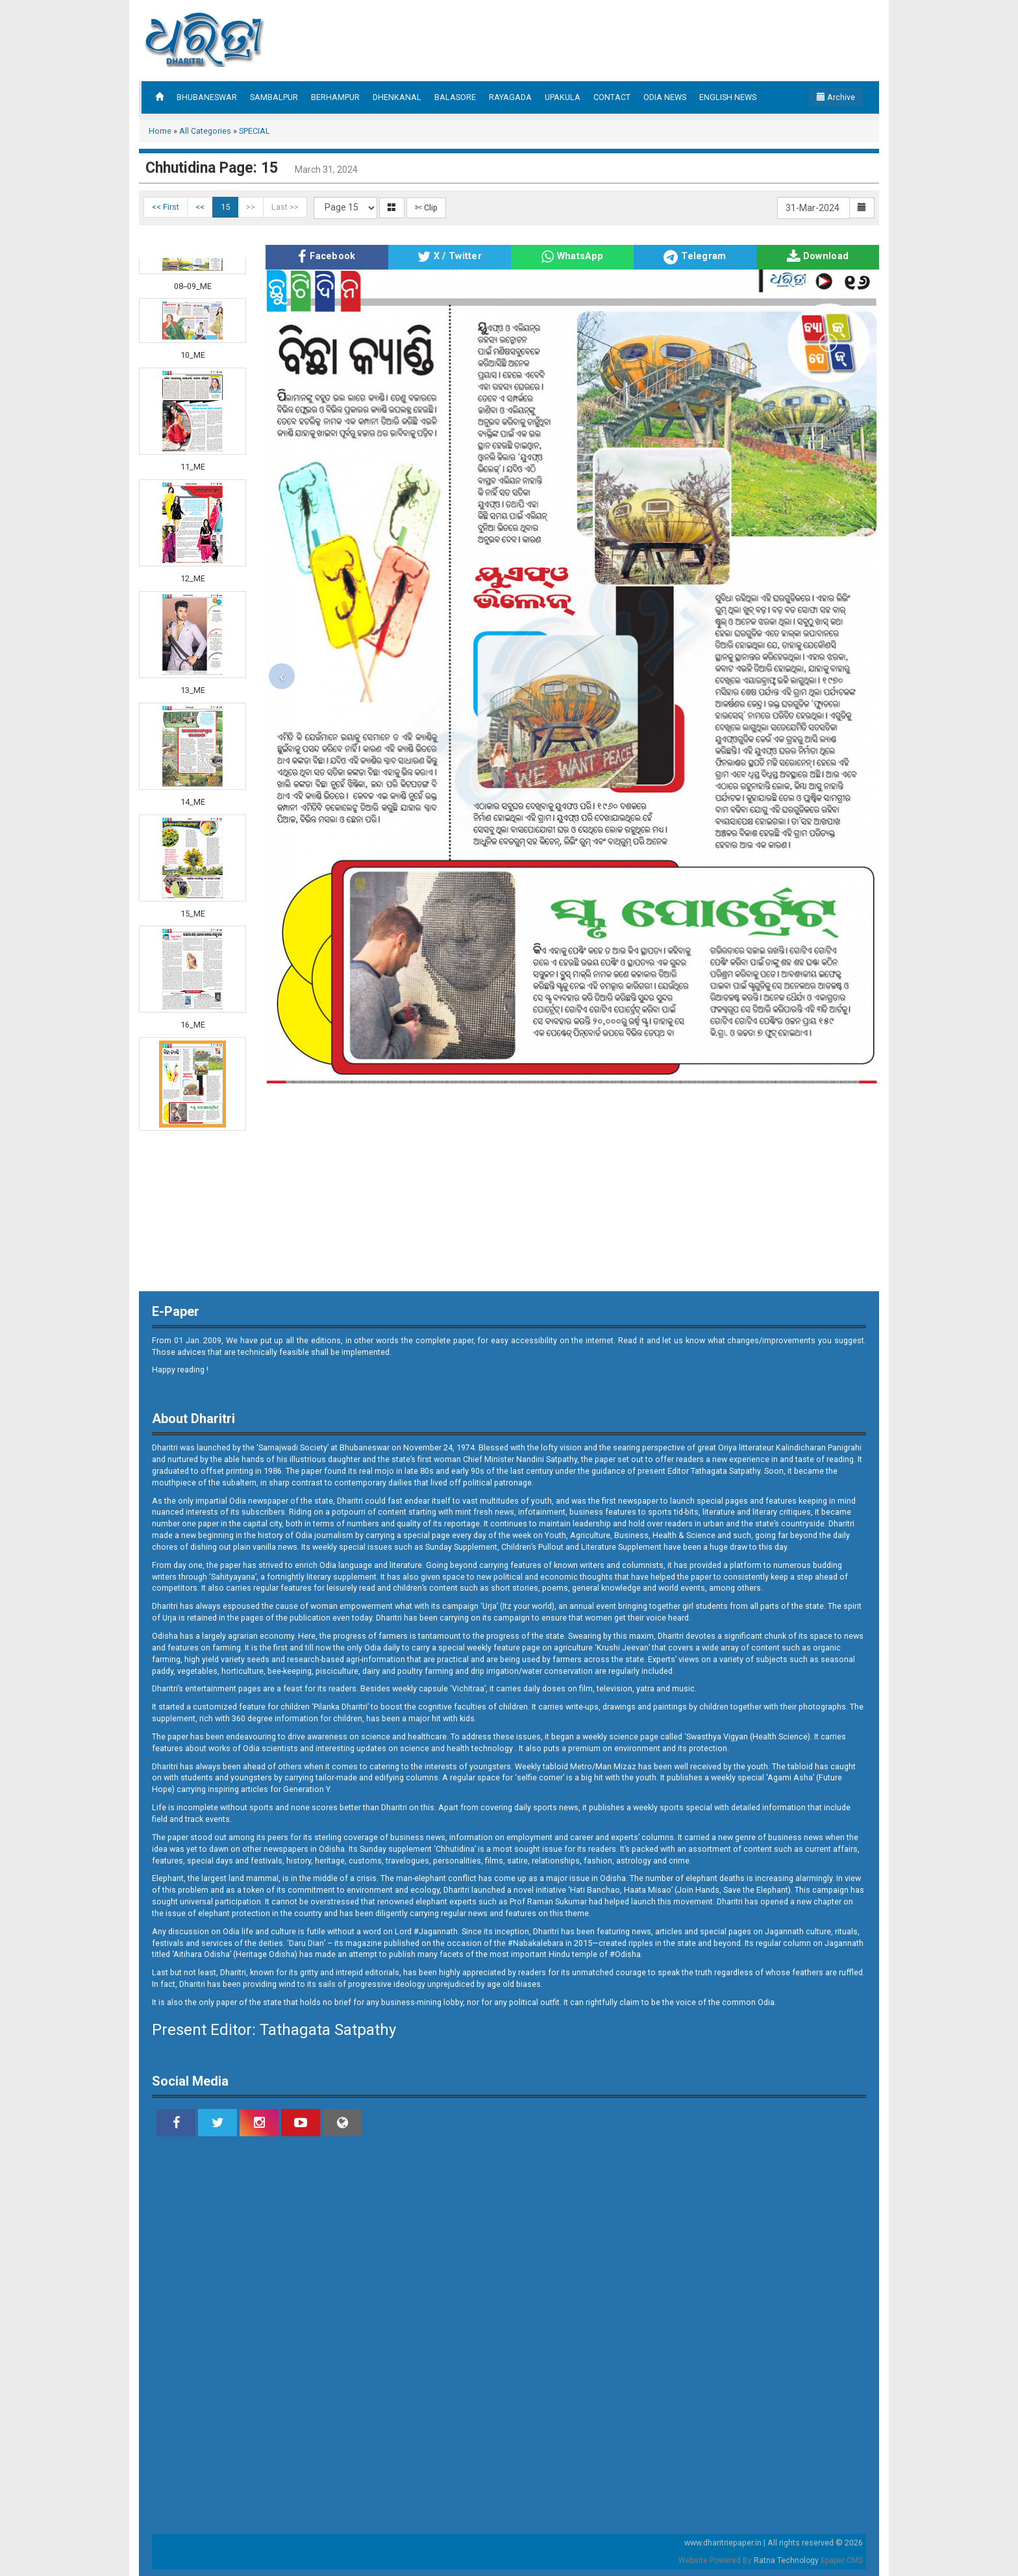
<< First (165, 207)
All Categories (205, 131)
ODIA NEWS (664, 97)
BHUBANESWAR (207, 97)
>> (250, 207)
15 (225, 207)
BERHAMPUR (335, 97)
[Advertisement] (52, 292)
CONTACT (611, 97)
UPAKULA (562, 97)
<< (200, 207)
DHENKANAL (397, 97)
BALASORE (455, 97)
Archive (836, 97)
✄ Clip (426, 207)
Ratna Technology (786, 2560)
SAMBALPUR (274, 97)
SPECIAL (254, 131)
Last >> (285, 207)
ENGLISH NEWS (727, 97)
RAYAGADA (510, 97)
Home (160, 131)
